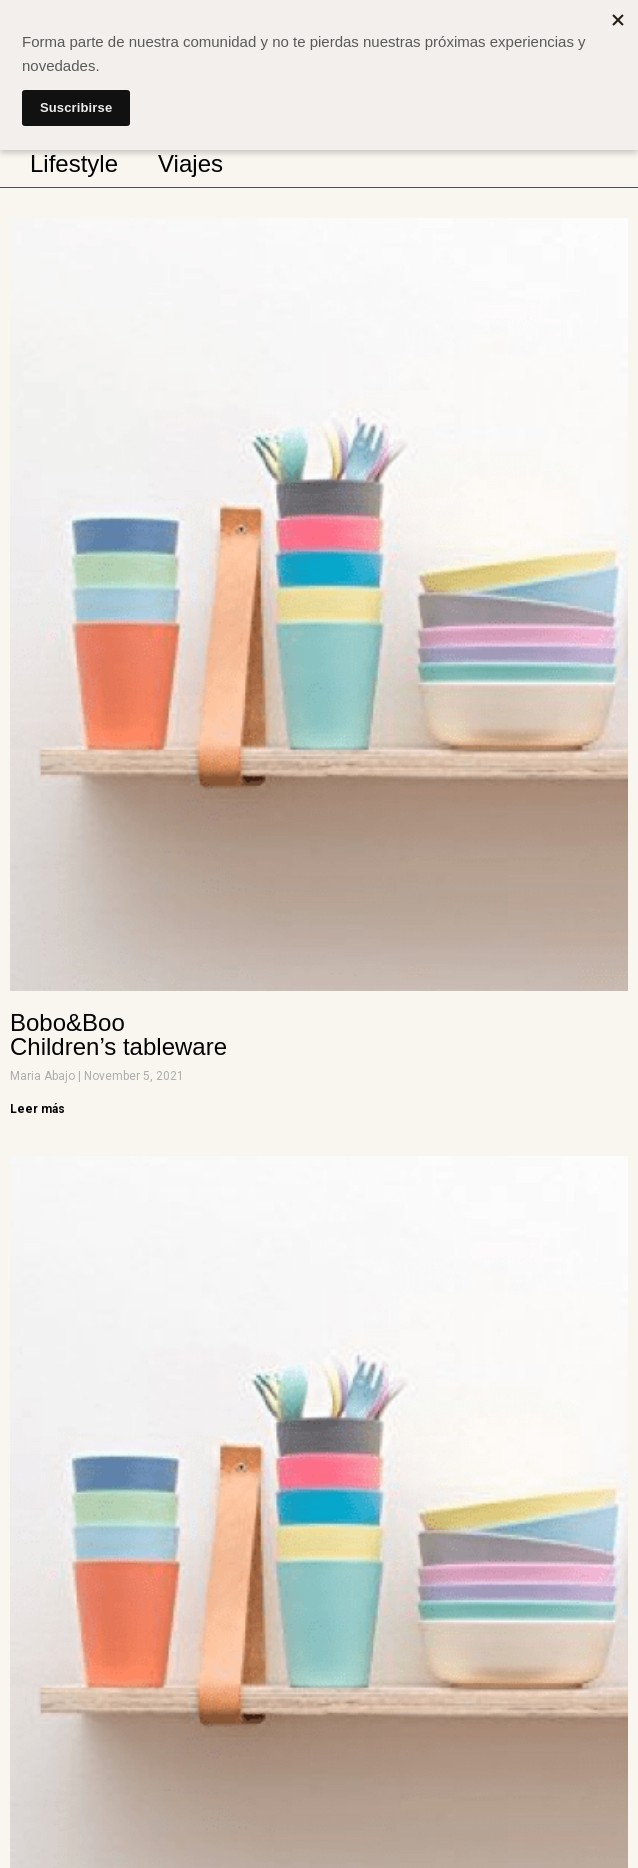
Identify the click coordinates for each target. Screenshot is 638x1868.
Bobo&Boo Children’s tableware (118, 1034)
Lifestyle (74, 163)
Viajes (190, 163)
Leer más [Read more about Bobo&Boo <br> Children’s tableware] (37, 1109)
